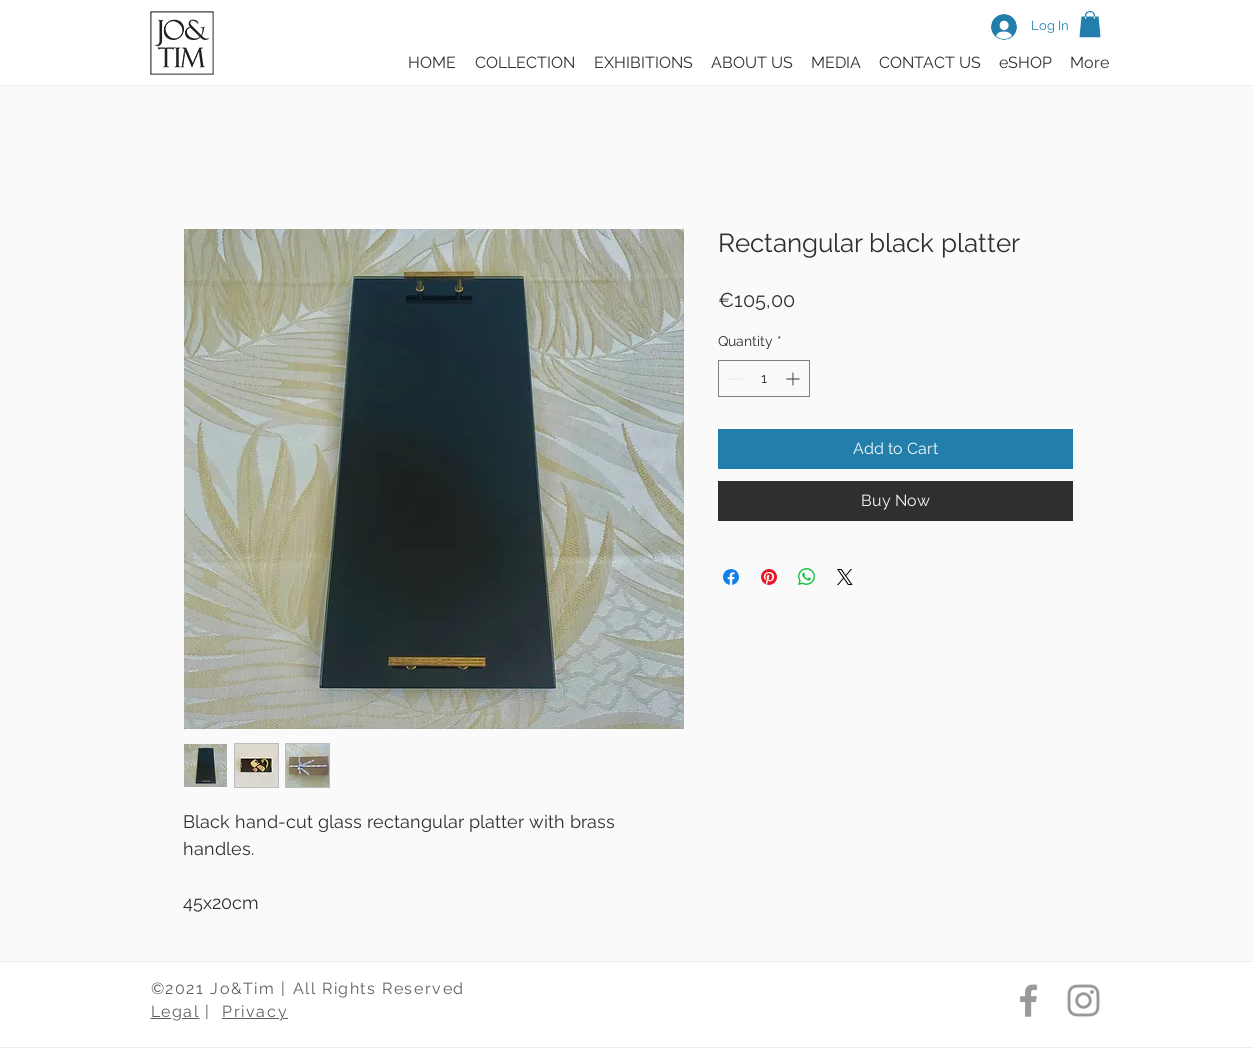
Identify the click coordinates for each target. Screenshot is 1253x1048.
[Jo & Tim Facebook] (1028, 1000)
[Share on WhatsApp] (807, 577)
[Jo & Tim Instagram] (1083, 1000)
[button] (1090, 24)
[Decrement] (733, 378)
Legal (175, 1011)
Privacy (255, 1011)
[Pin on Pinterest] (769, 577)
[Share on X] (845, 577)
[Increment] (794, 378)
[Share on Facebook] (731, 577)
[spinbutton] (764, 378)
